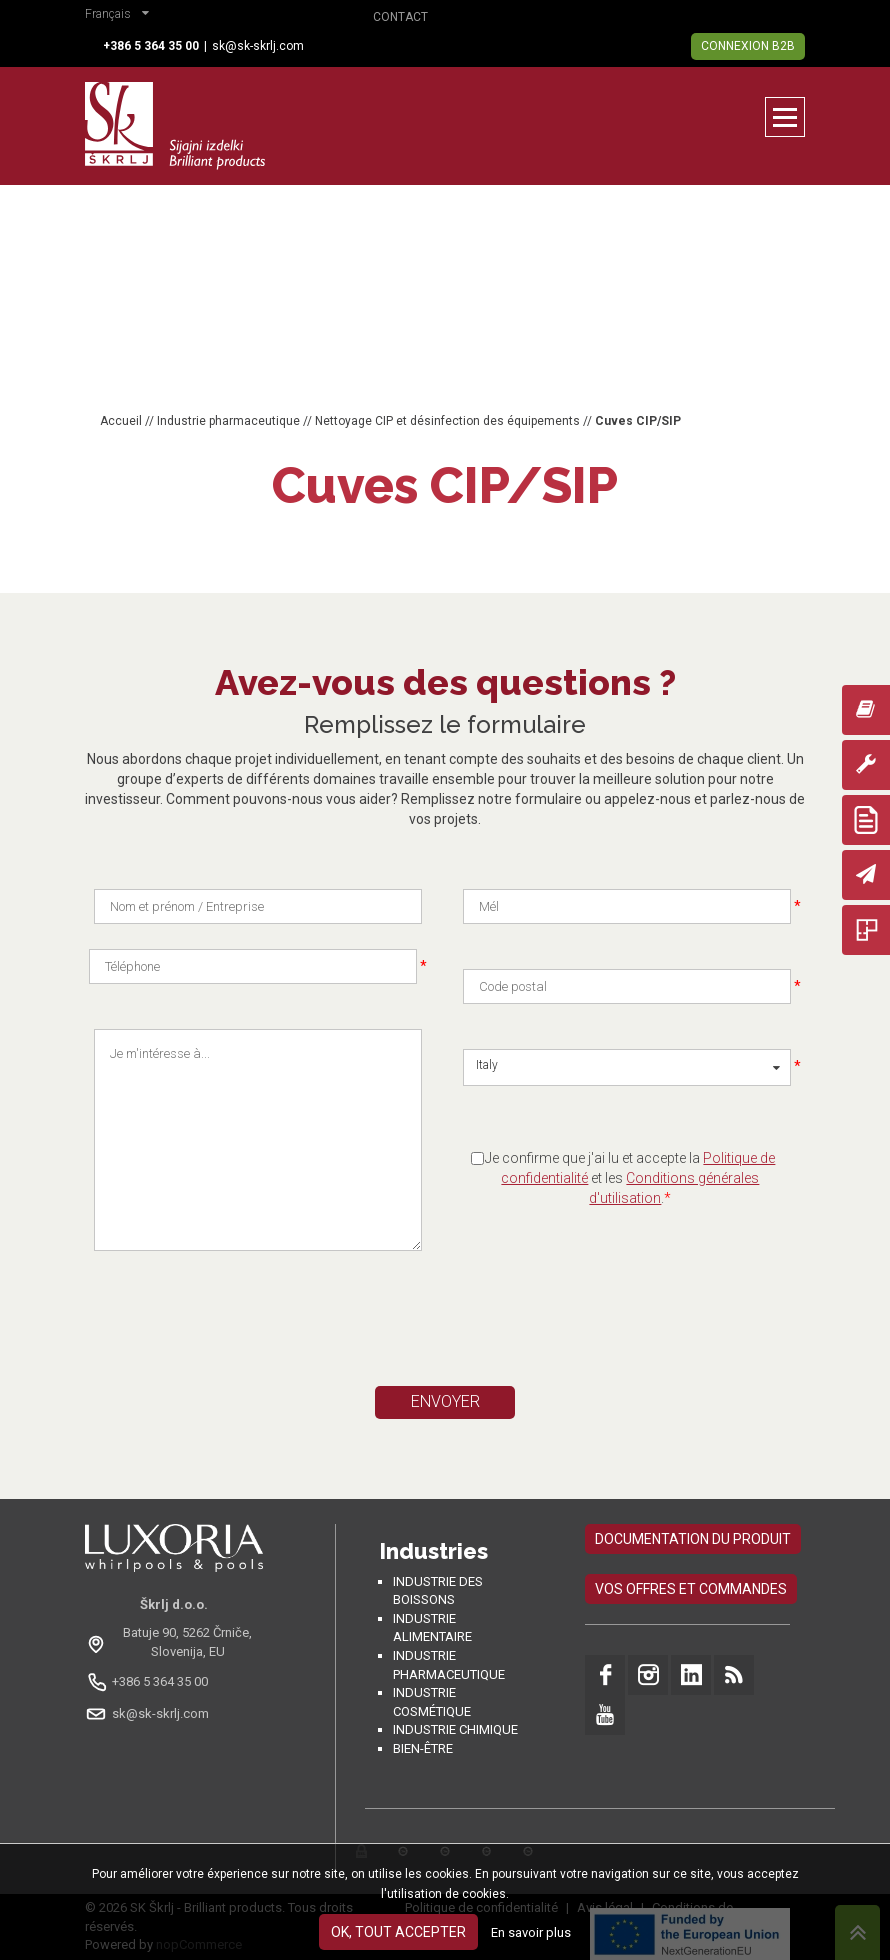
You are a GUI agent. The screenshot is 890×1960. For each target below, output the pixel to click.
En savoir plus (531, 1932)
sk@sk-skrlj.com (258, 46)
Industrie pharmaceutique (228, 421)
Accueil (121, 421)
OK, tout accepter (398, 1932)
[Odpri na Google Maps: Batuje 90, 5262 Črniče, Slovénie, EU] (174, 1642)
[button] (122, 16)
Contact (400, 17)
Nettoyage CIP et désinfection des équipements (447, 421)
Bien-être (423, 1748)
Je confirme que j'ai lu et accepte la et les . (630, 1178)
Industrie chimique (455, 1729)
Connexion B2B (748, 46)
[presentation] (280, 1327)
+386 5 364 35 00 (160, 1681)
